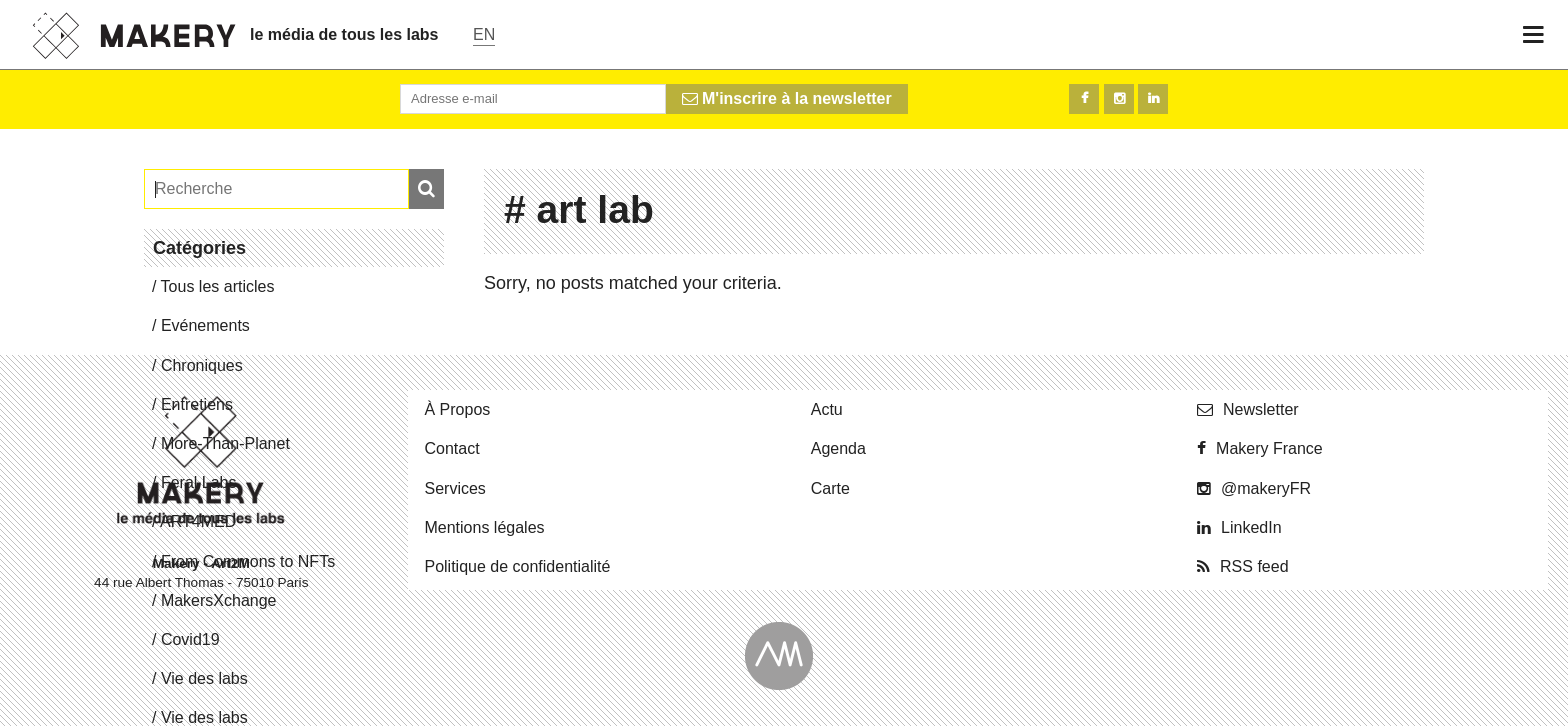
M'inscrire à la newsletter (787, 98)
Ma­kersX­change (219, 600)
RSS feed (1254, 566)
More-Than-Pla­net (225, 443)
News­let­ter (1261, 409)
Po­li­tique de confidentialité (517, 566)
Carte (830, 488)
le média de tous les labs (344, 34)
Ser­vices (454, 488)
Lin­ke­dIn (1251, 527)
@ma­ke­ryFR (1266, 488)
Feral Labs (199, 482)
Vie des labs (204, 678)
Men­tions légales (484, 527)
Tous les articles (218, 286)
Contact (451, 448)
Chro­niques (202, 365)
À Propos (457, 409)
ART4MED (198, 521)
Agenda (838, 448)
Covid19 (190, 639)
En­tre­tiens (197, 404)
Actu (827, 409)
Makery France (1269, 448)
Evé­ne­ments (205, 325)
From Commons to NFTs (248, 561)
